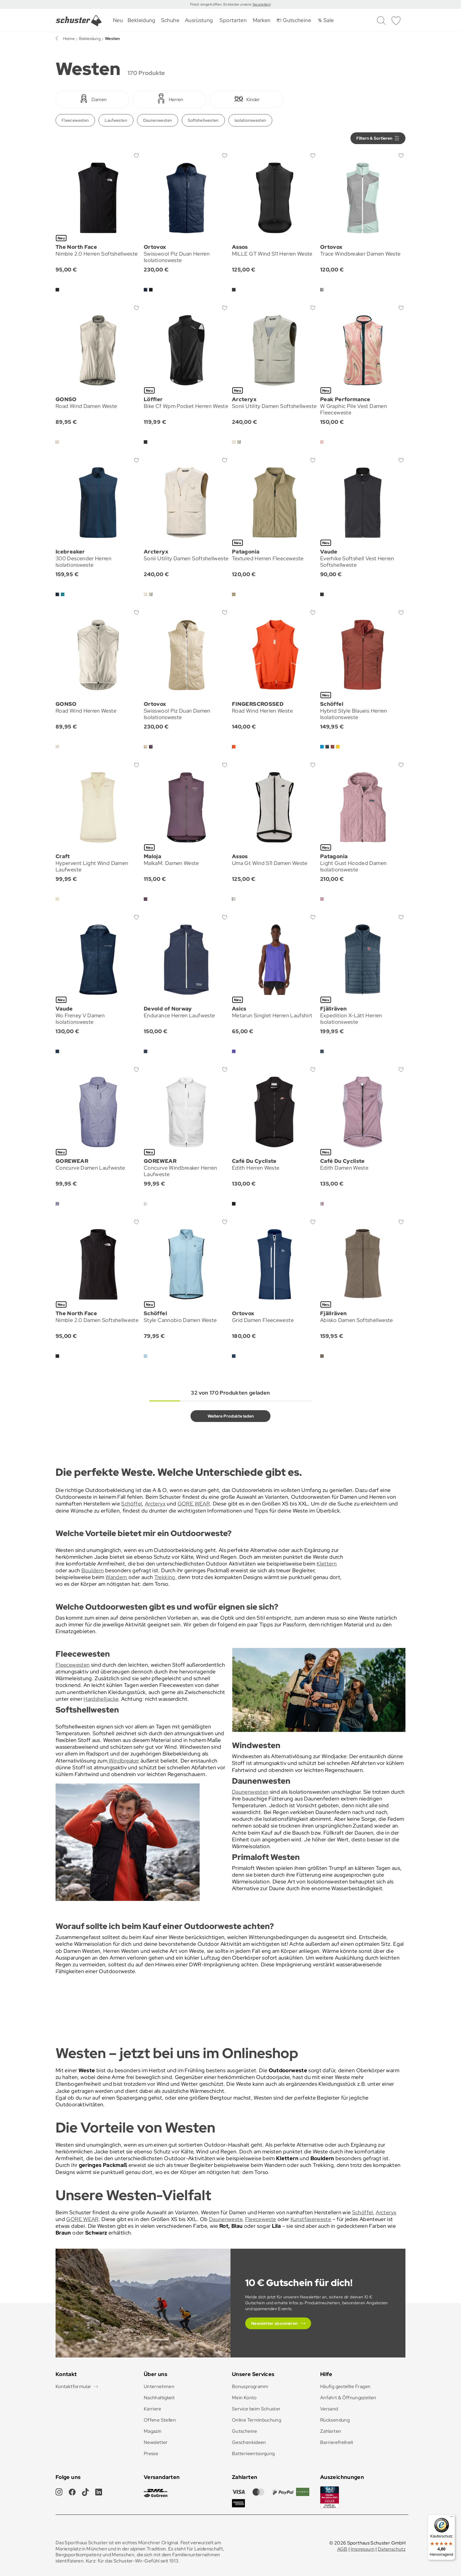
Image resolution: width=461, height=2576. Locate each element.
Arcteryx (155, 1503)
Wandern (116, 1577)
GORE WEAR (194, 1503)
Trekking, (165, 1577)
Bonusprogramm (250, 2386)
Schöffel (131, 1503)
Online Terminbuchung (256, 2420)
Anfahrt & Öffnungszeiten (348, 2398)
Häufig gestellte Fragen (345, 2386)
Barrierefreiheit (336, 2442)
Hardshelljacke (100, 1698)
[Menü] (451, 2518)
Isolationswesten (250, 120)
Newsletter (156, 2442)
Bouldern (92, 1570)
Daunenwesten (157, 120)
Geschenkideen (249, 2442)
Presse (151, 2453)
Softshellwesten (203, 120)
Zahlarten (330, 2431)
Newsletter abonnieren (274, 2323)
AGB (342, 2549)
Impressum (363, 2549)
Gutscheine (244, 2431)
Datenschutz (391, 2549)
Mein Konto (244, 2398)
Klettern (327, 1563)
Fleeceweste (260, 2219)
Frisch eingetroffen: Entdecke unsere (221, 4)
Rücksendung (335, 2420)
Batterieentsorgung (253, 2453)
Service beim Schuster (256, 2409)
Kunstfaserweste (310, 2219)
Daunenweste (225, 2219)
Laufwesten (116, 120)
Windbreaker (123, 1760)
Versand (329, 2409)
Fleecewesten (75, 120)
